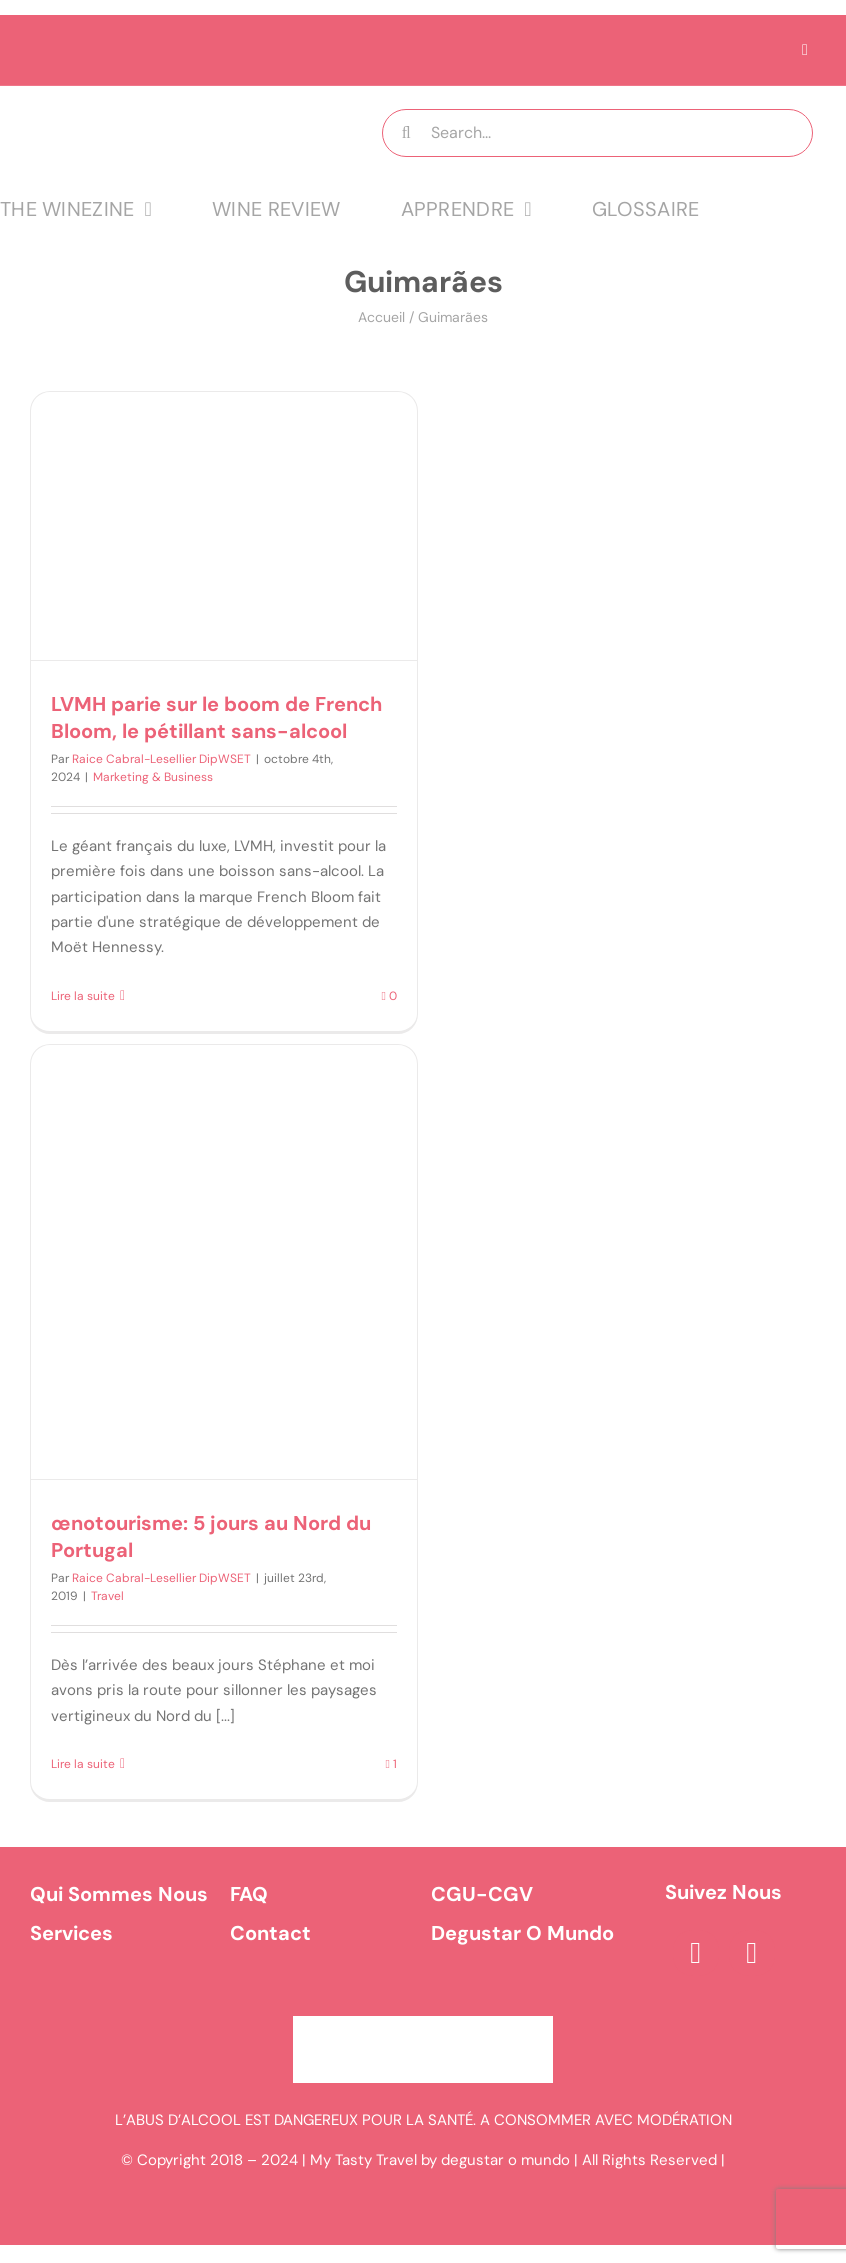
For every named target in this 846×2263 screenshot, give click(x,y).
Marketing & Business (153, 777)
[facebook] (696, 1953)
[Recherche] (406, 133)
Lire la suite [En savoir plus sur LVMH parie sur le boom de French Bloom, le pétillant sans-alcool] (83, 996)
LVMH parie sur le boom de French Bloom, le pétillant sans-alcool (216, 717)
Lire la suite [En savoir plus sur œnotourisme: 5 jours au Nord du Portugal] (83, 1764)
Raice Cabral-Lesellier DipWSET (161, 759)
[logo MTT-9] (167, 104)
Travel (107, 1596)
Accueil (381, 317)
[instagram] (752, 1953)
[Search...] (597, 133)
